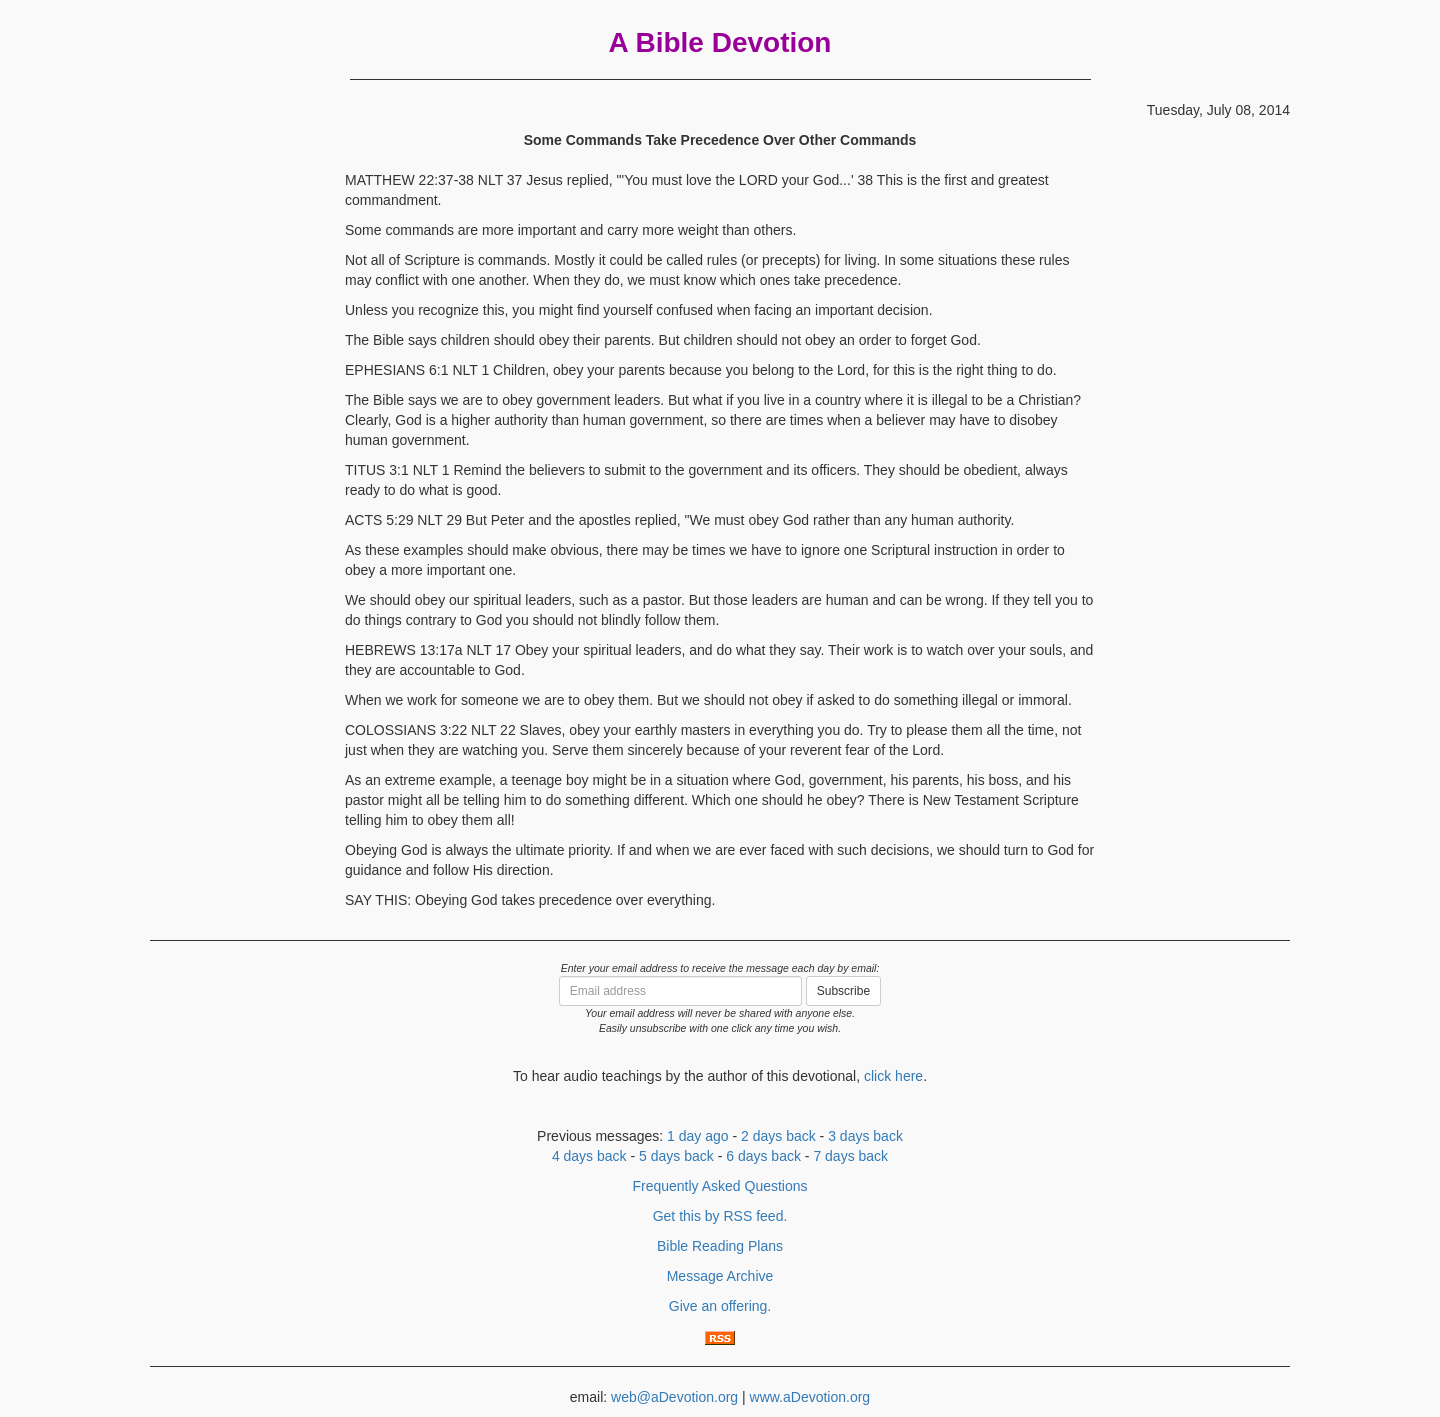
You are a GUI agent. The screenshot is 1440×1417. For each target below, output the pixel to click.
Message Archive (720, 1276)
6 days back (763, 1156)
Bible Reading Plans (720, 1246)
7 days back (850, 1156)
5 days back (676, 1156)
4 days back (589, 1156)
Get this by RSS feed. (720, 1216)
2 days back (778, 1136)
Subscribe (843, 991)
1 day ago (698, 1136)
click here (893, 1076)
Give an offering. (720, 1306)
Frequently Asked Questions (719, 1186)
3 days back (865, 1136)
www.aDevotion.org (810, 1397)
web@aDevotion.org (674, 1397)
